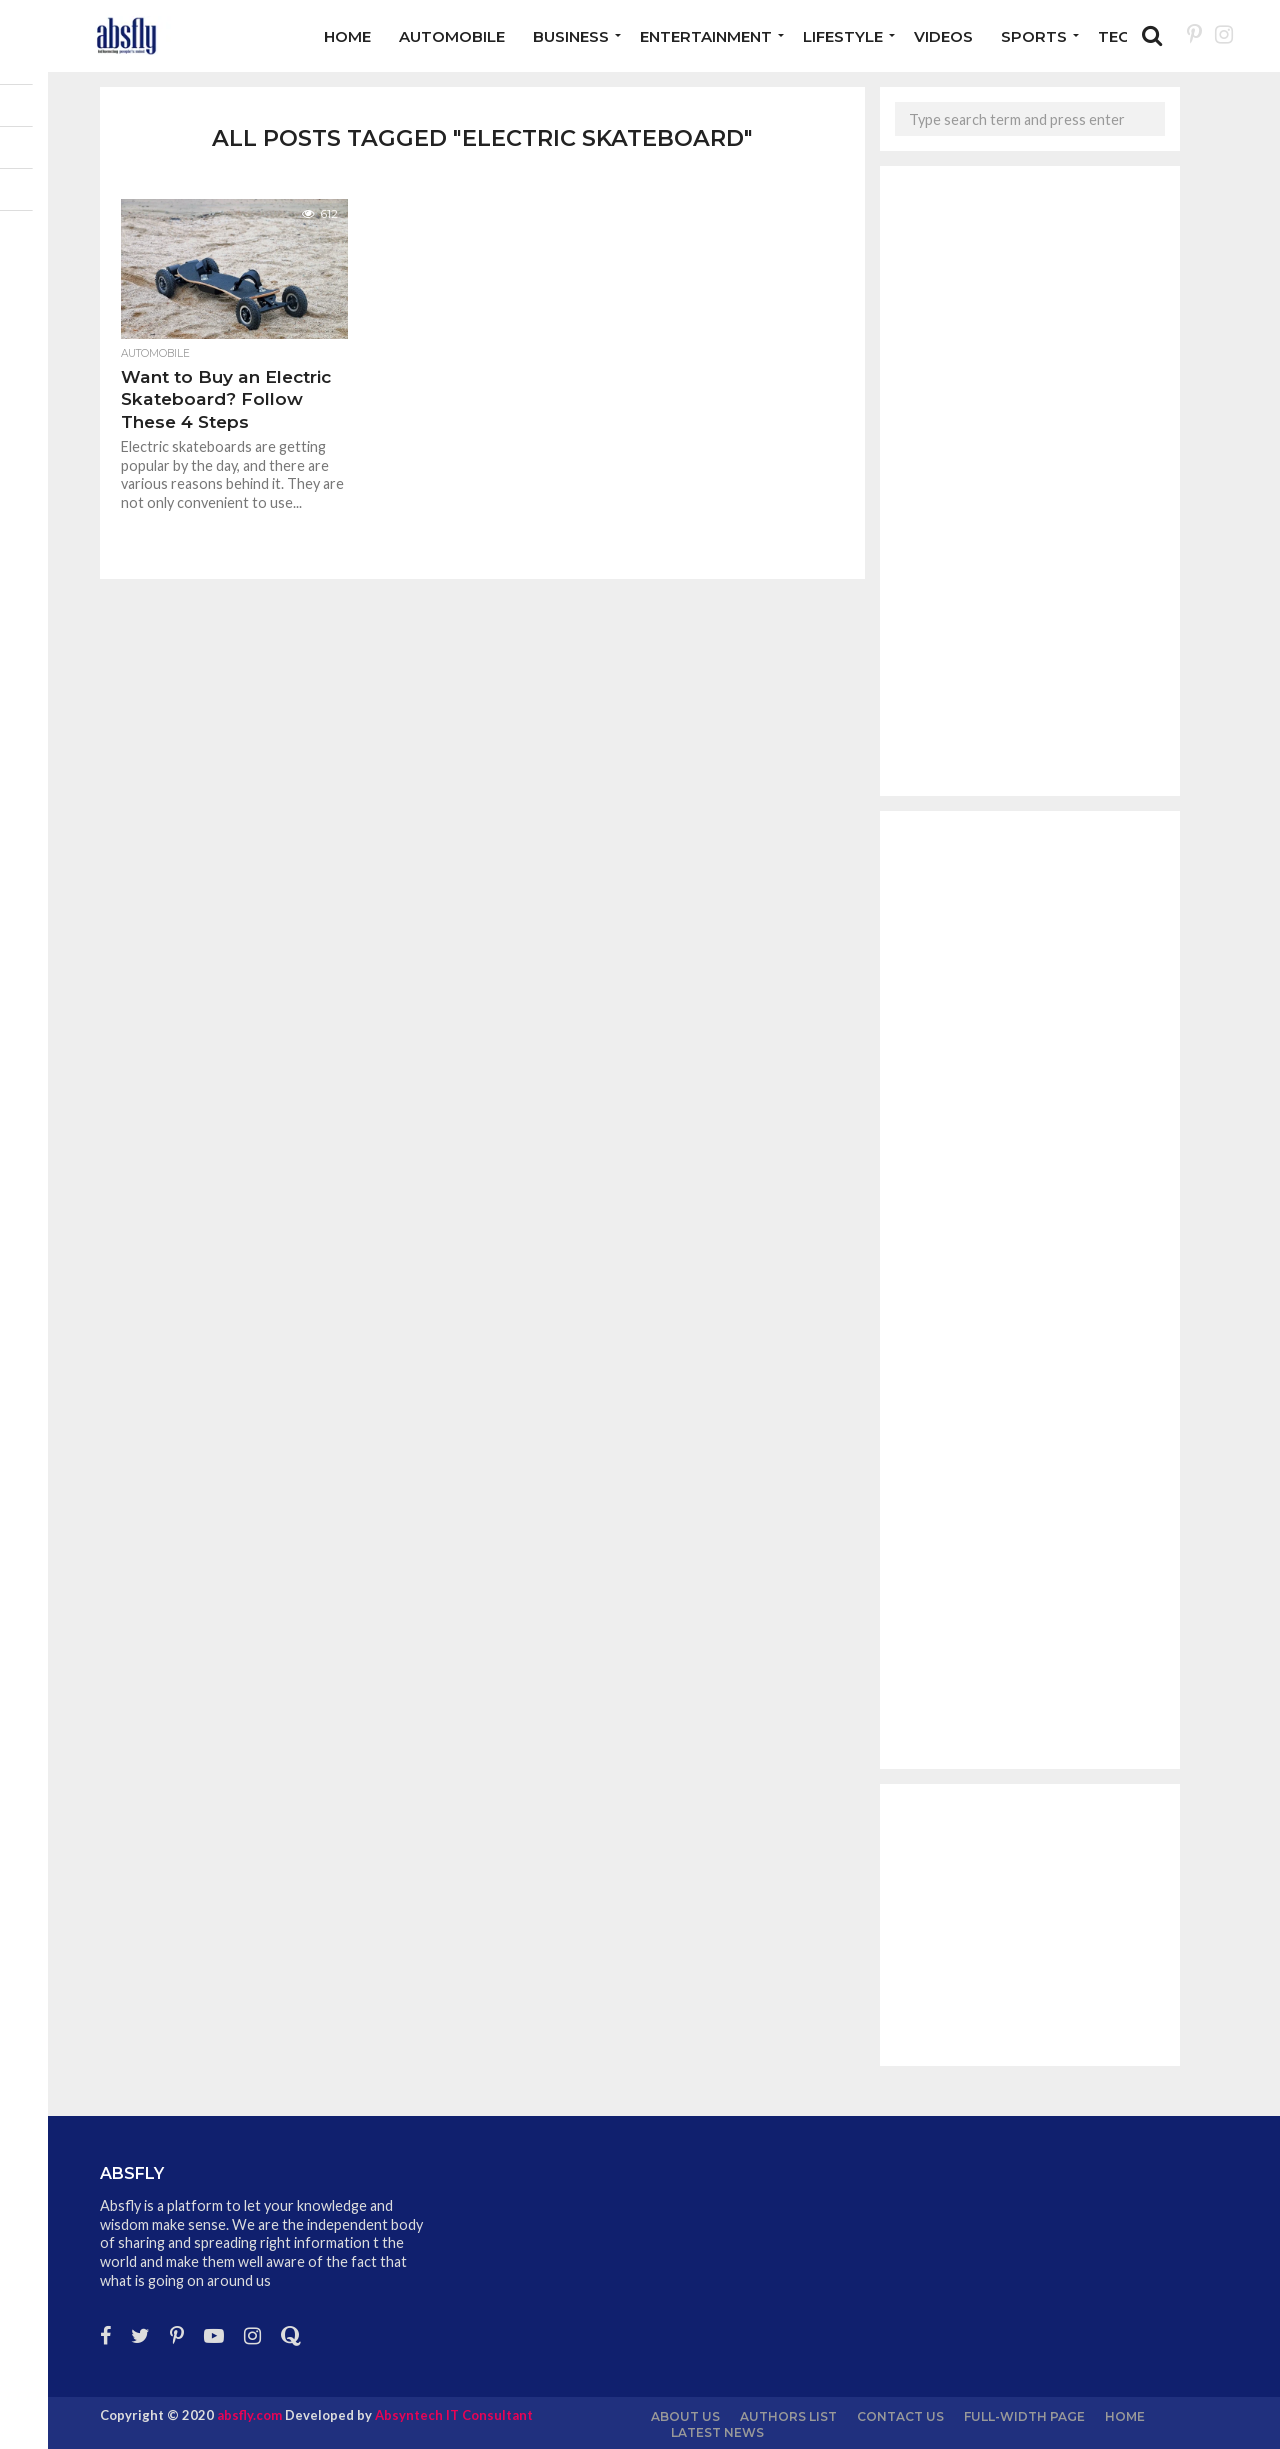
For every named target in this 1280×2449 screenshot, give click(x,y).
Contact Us (900, 2416)
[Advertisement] (1030, 481)
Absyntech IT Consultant (454, 2415)
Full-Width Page (1024, 2416)
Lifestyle (843, 36)
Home (347, 36)
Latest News (717, 2432)
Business (571, 36)
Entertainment (706, 36)
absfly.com (249, 2415)
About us (685, 2416)
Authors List (788, 2416)
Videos (943, 36)
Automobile (452, 36)
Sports (1034, 36)
